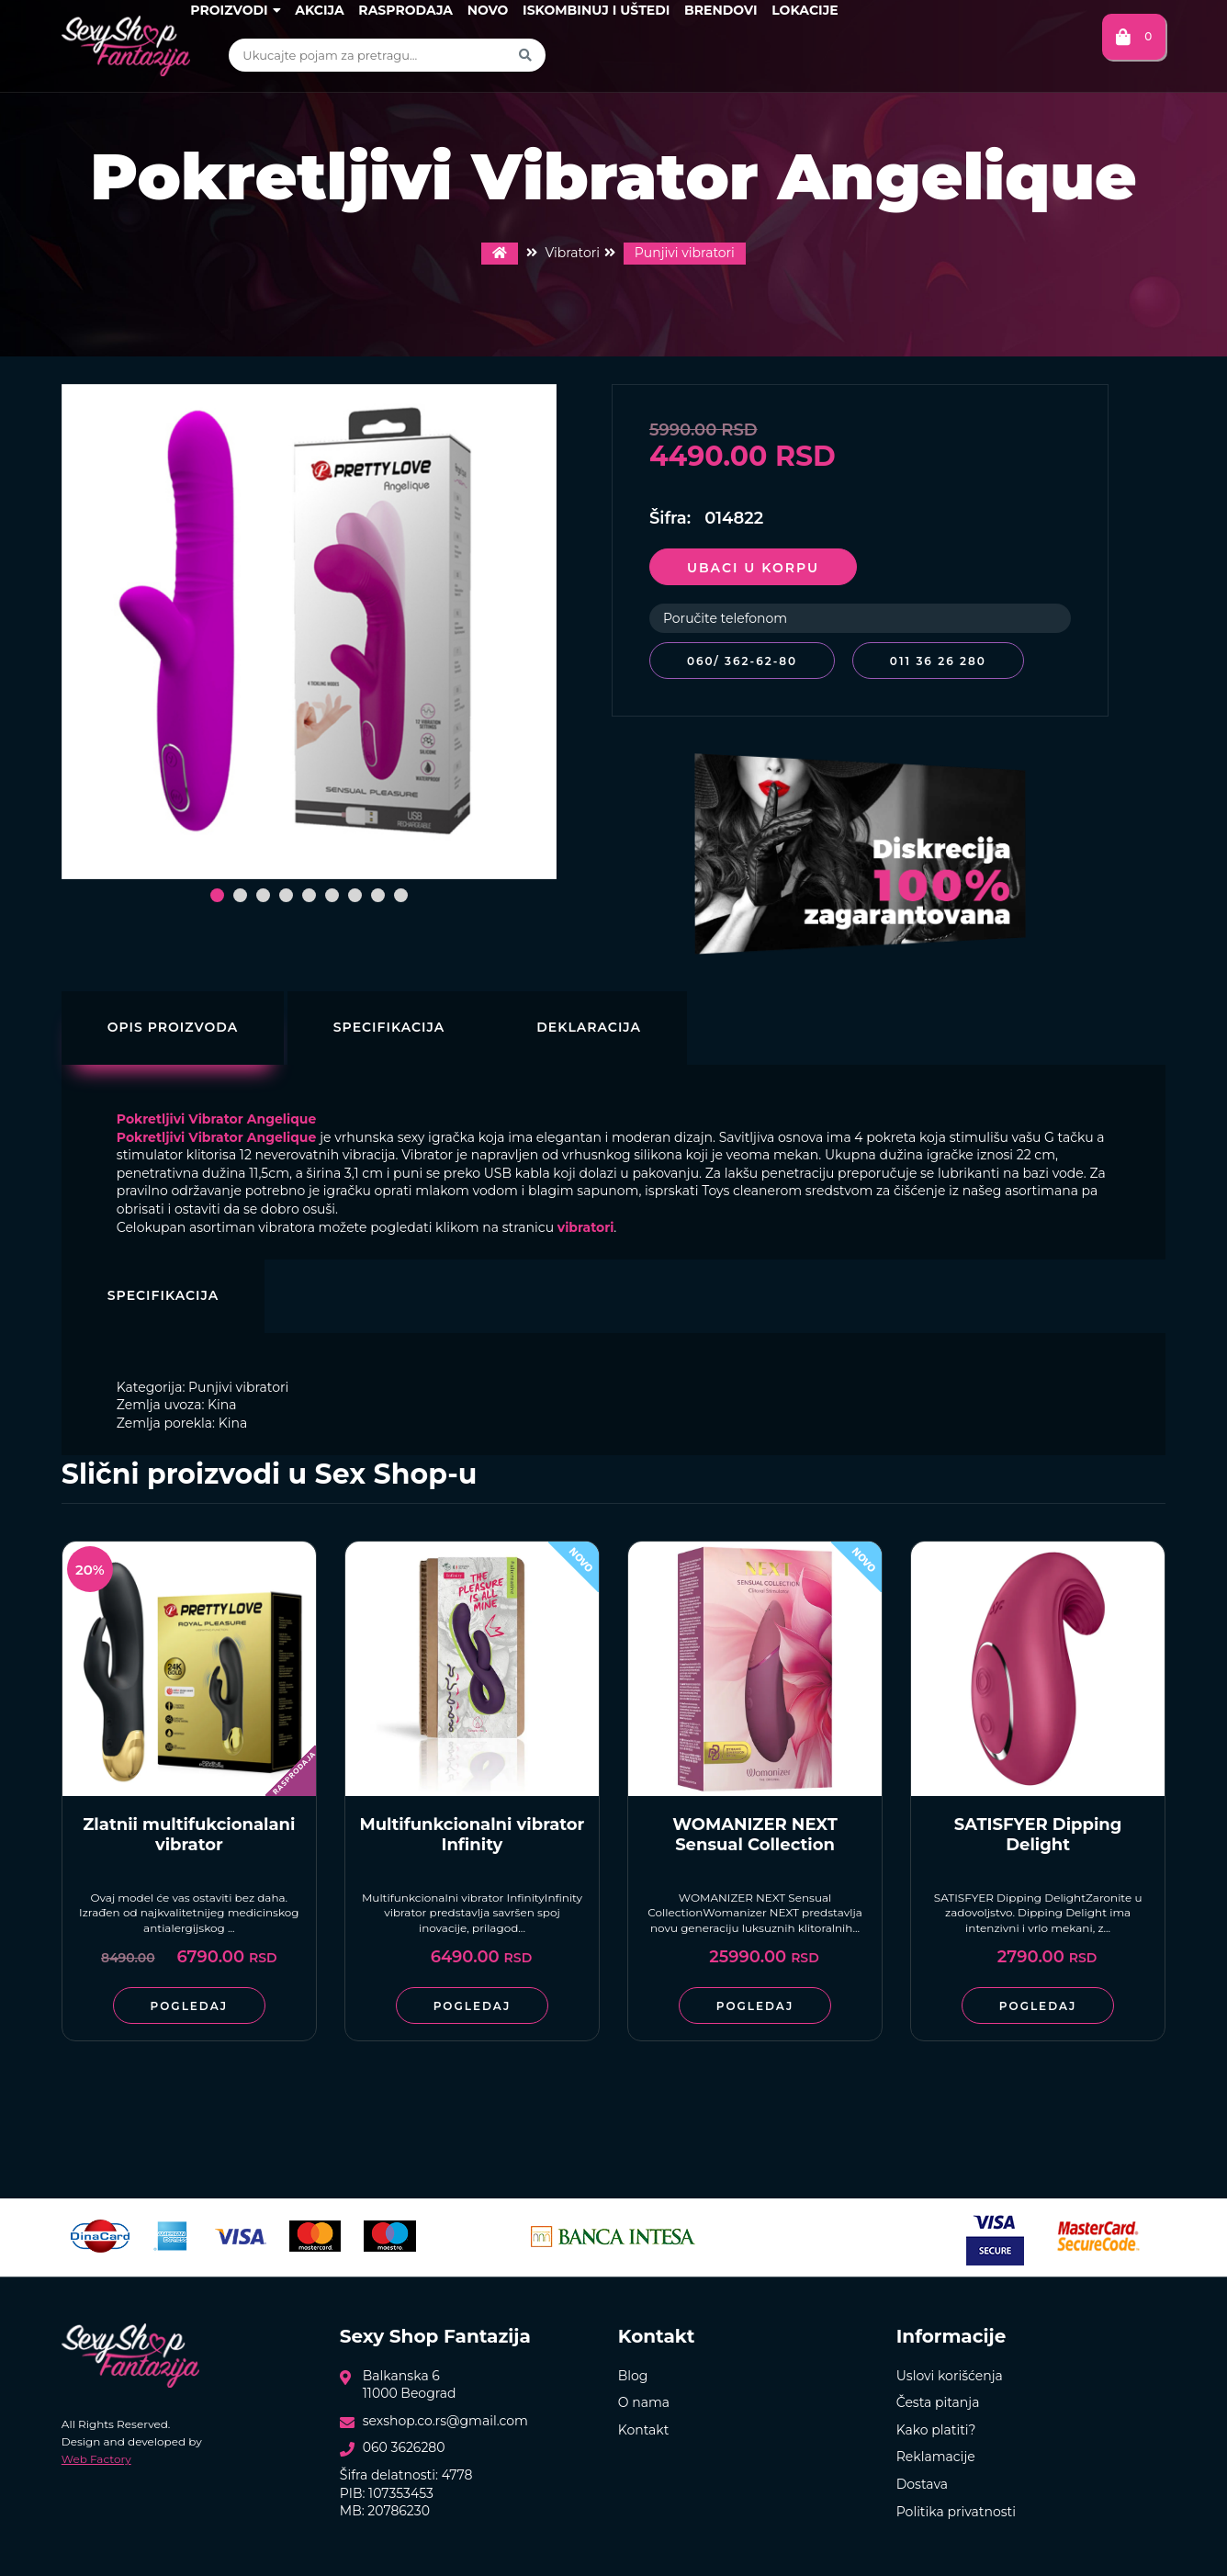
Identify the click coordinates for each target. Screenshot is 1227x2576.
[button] (217, 895)
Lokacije (804, 10)
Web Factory (96, 2459)
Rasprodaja (405, 10)
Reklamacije (935, 2456)
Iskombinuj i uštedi (596, 10)
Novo (488, 10)
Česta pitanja (938, 2402)
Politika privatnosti (956, 2511)
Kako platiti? (936, 2430)
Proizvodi (235, 10)
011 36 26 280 (938, 661)
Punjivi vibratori (685, 252)
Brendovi (721, 10)
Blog (633, 2375)
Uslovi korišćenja (949, 2375)
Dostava (922, 2484)
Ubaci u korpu (753, 567)
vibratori (585, 1227)
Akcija (319, 10)
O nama (644, 2402)
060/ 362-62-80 (742, 661)
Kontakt (644, 2430)
